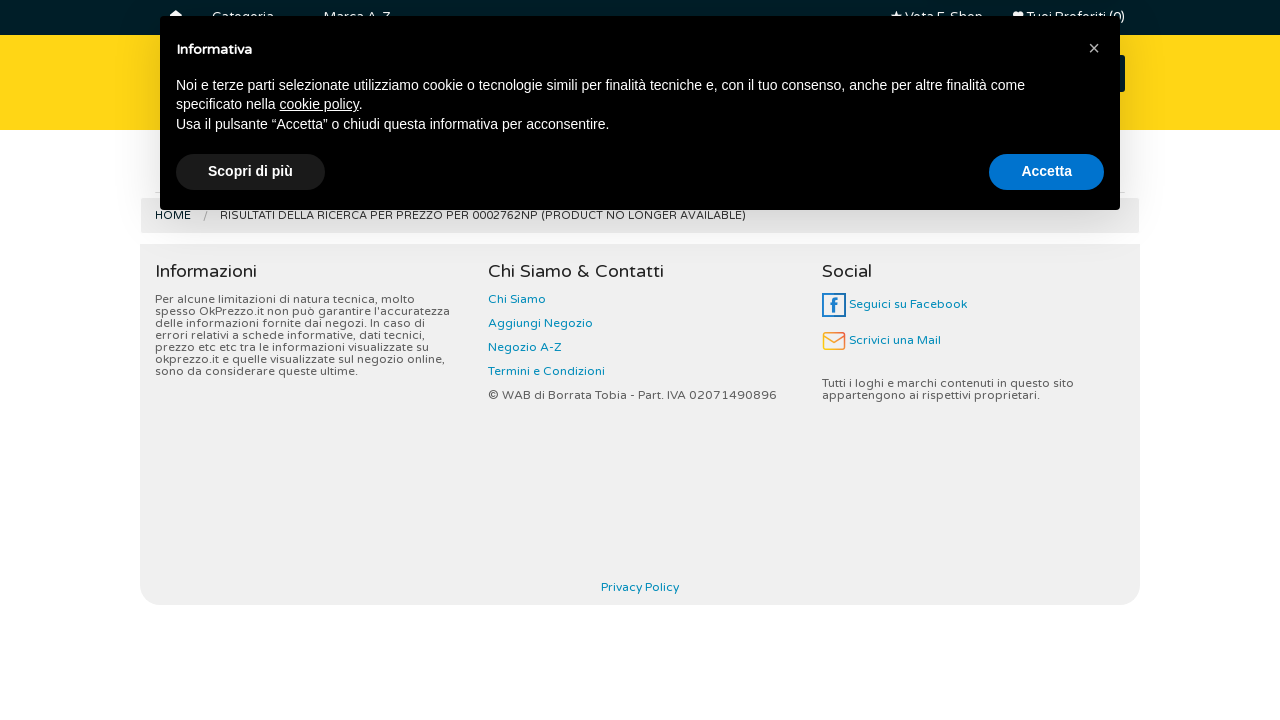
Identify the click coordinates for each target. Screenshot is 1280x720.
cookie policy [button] (319, 598)
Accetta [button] (1046, 665)
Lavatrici (429, 169)
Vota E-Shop (937, 17)
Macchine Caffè (694, 169)
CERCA (1071, 73)
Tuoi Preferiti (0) (1069, 17)
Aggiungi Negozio (540, 323)
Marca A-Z (357, 17)
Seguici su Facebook (894, 304)
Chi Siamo (517, 299)
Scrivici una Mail (881, 340)
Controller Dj (549, 169)
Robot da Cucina (963, 169)
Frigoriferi (211, 169)
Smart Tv (322, 169)
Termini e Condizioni (546, 371)
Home (173, 215)
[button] (1094, 542)
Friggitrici (827, 169)
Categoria (243, 17)
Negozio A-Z (525, 347)
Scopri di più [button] (250, 665)
